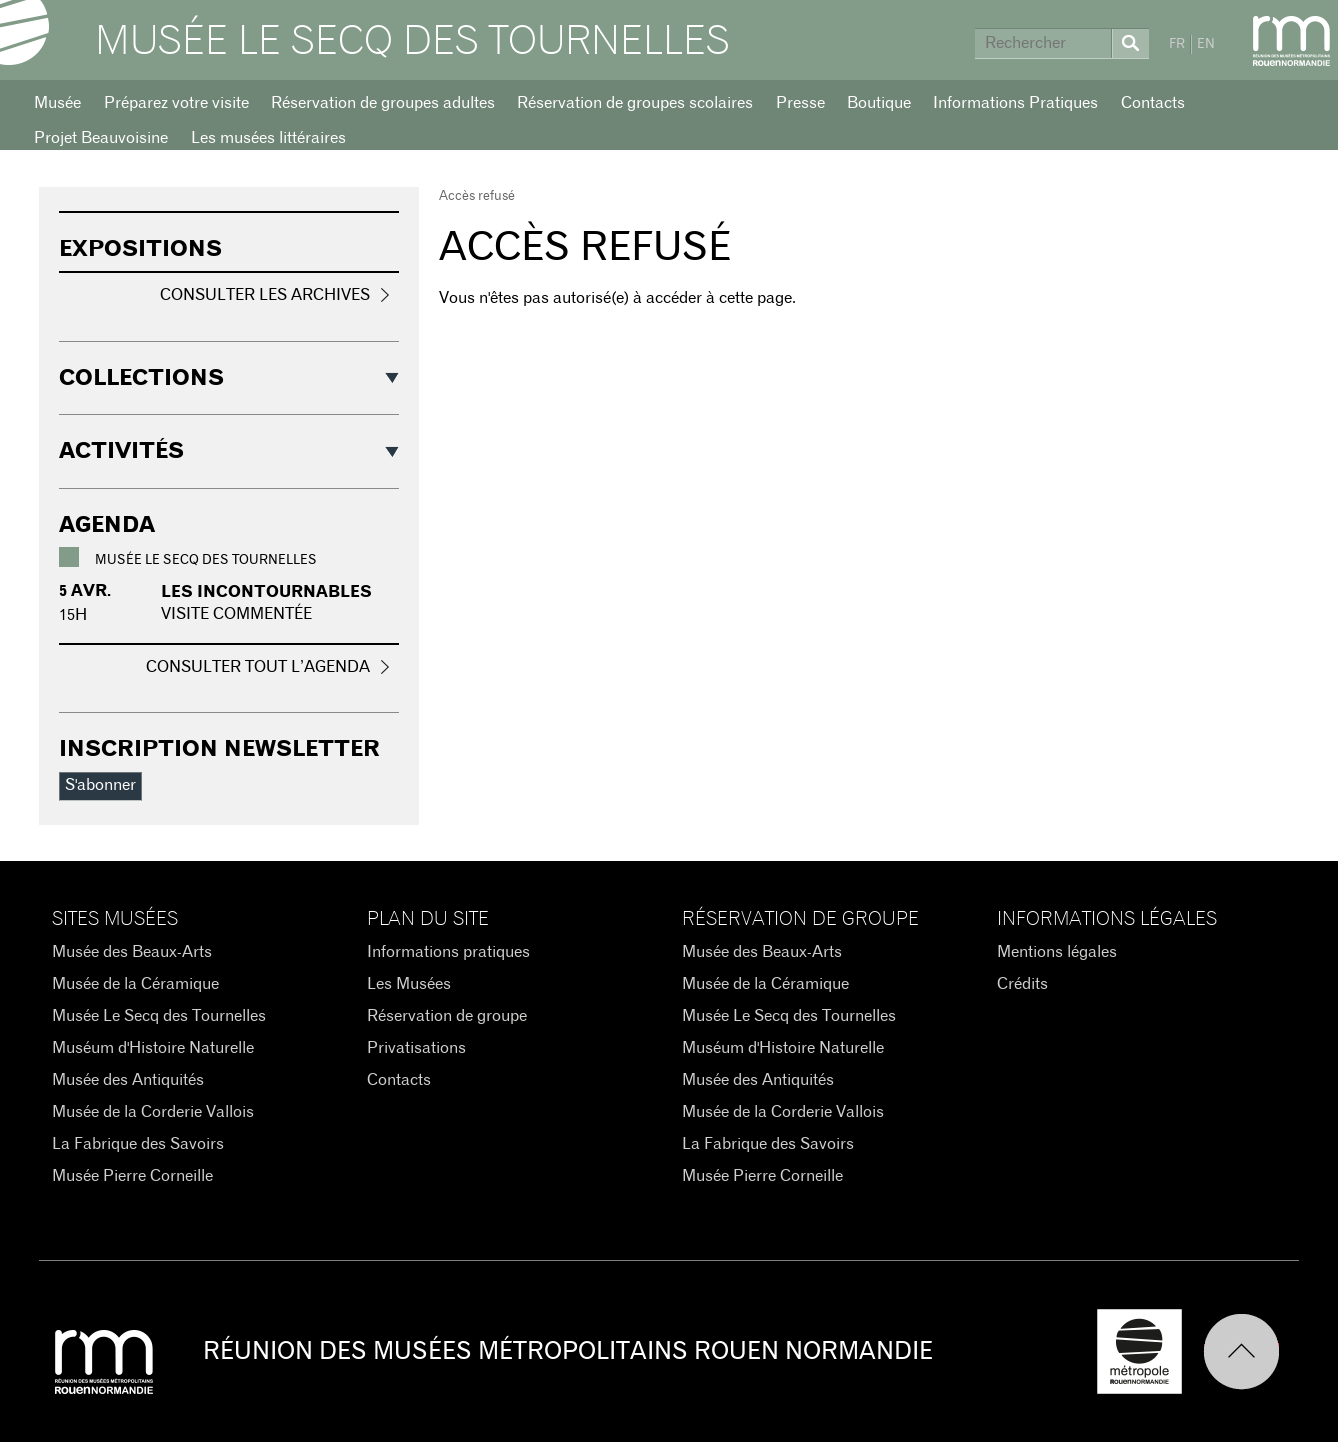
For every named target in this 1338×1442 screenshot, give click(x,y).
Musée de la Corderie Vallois (153, 1112)
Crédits (1022, 984)
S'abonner (100, 785)
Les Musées (409, 984)
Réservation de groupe (447, 1016)
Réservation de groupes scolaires (635, 103)
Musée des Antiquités (128, 1080)
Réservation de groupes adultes (383, 103)
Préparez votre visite (176, 103)
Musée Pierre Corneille (132, 1176)
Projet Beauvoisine (101, 138)
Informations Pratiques (1015, 103)
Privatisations (416, 1048)
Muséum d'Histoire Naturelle (153, 1048)
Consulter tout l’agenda (258, 667)
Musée (57, 103)
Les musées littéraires (268, 138)
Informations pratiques (448, 952)
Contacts (1153, 103)
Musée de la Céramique (135, 984)
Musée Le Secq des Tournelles (412, 42)
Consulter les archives (265, 295)
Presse (800, 103)
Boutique (879, 103)
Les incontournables (266, 592)
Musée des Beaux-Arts (132, 952)
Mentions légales (1057, 952)
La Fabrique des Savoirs (138, 1144)
